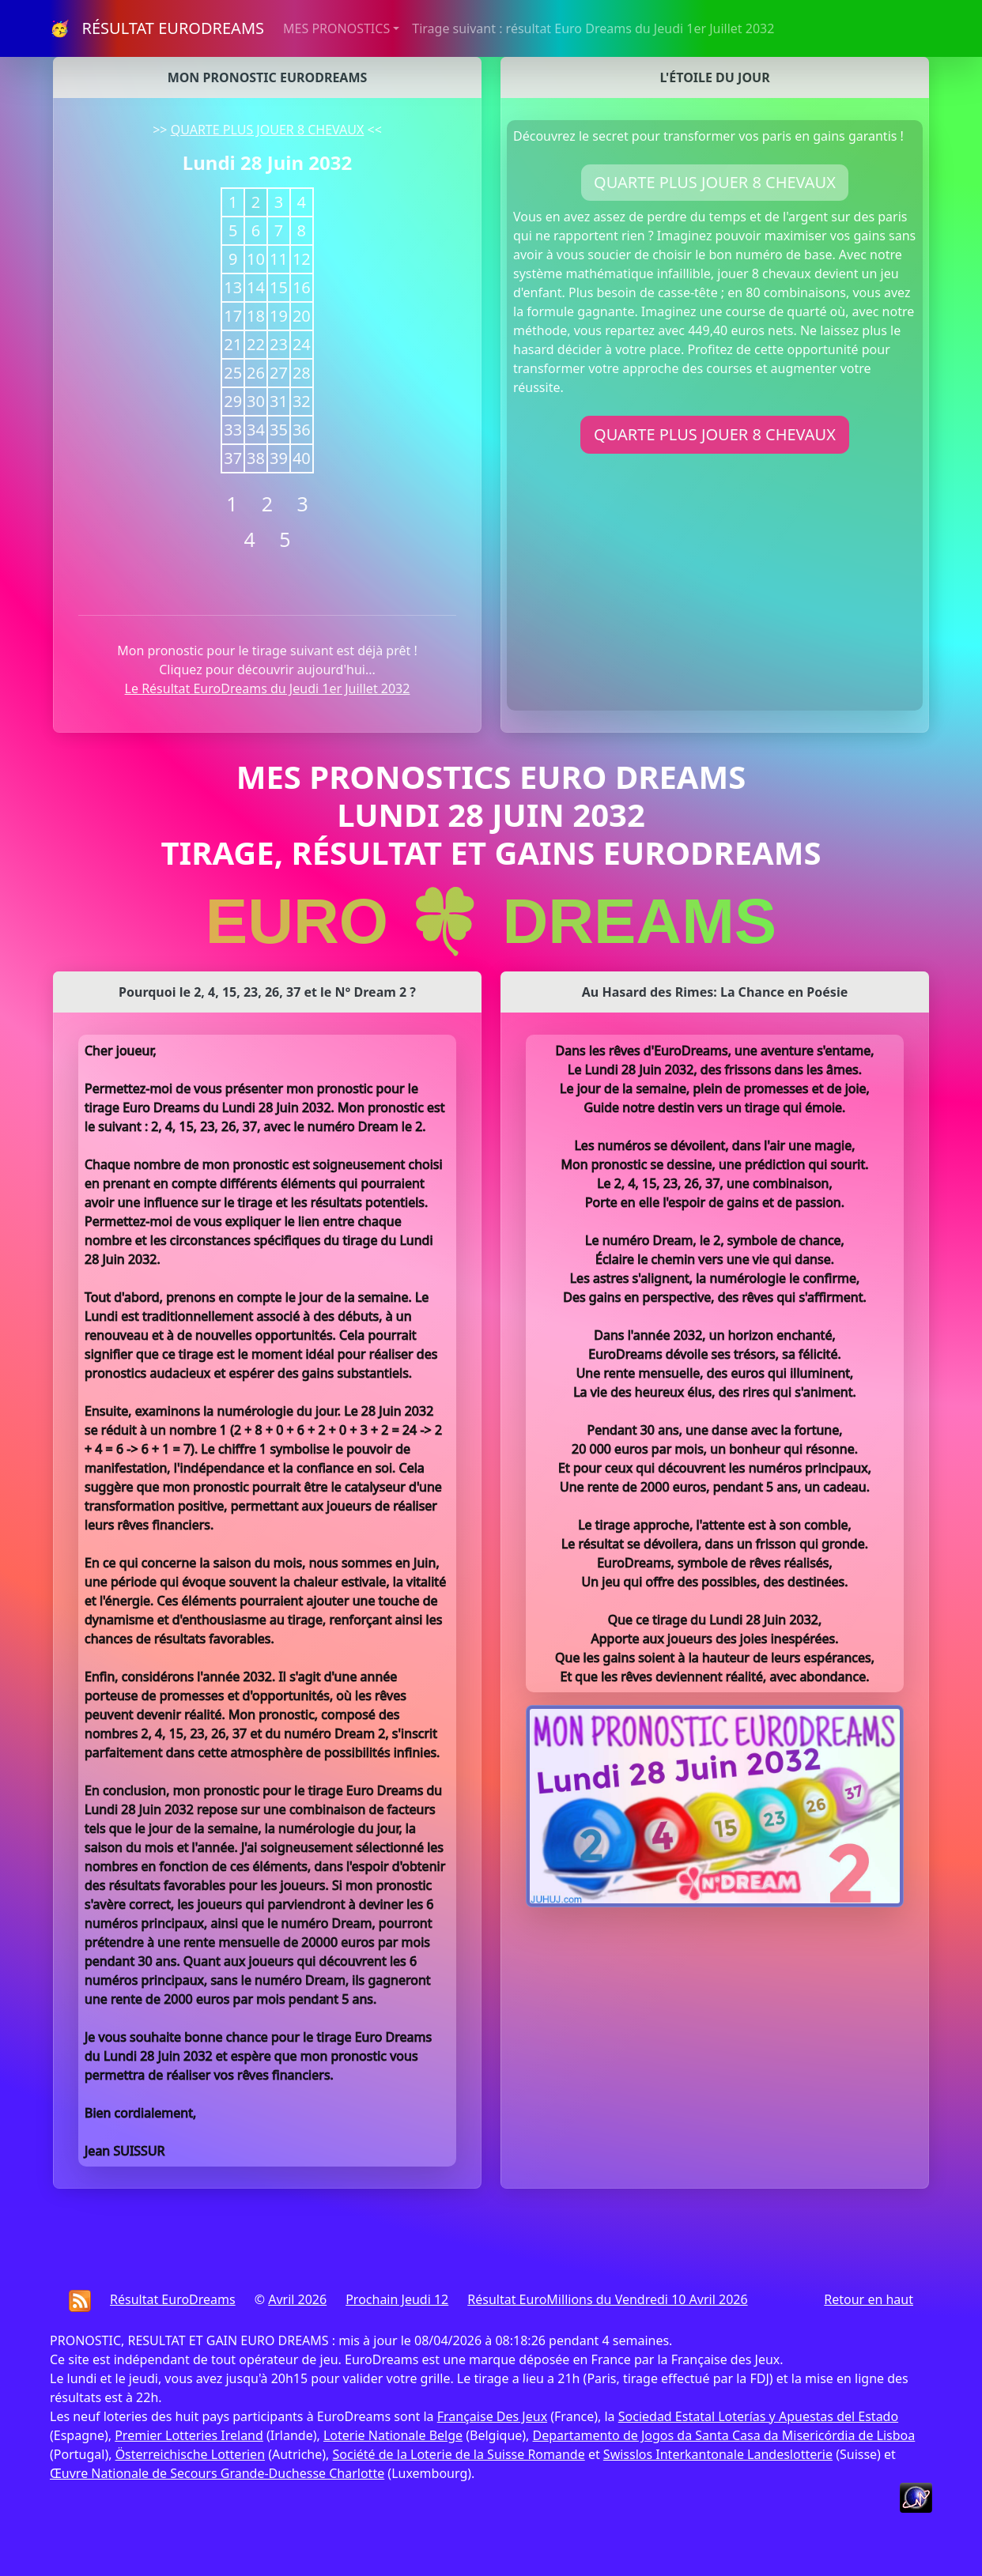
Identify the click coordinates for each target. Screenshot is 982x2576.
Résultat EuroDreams (173, 2299)
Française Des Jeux (492, 2416)
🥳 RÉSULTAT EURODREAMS (157, 28)
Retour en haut (868, 2299)
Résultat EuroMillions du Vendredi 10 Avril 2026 (607, 2299)
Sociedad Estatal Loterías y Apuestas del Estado (758, 2416)
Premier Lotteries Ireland (189, 2435)
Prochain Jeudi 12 (397, 2299)
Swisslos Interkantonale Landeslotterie (718, 2454)
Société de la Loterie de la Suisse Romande (458, 2454)
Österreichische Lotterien (190, 2454)
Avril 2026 (297, 2299)
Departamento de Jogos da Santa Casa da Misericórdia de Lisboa (724, 2435)
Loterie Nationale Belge (393, 2435)
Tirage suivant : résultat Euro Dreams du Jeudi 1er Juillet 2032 (593, 28)
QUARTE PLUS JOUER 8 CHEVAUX (267, 129)
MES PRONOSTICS (336, 28)
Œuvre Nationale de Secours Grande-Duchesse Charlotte (217, 2473)
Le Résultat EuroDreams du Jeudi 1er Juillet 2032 (267, 688)
